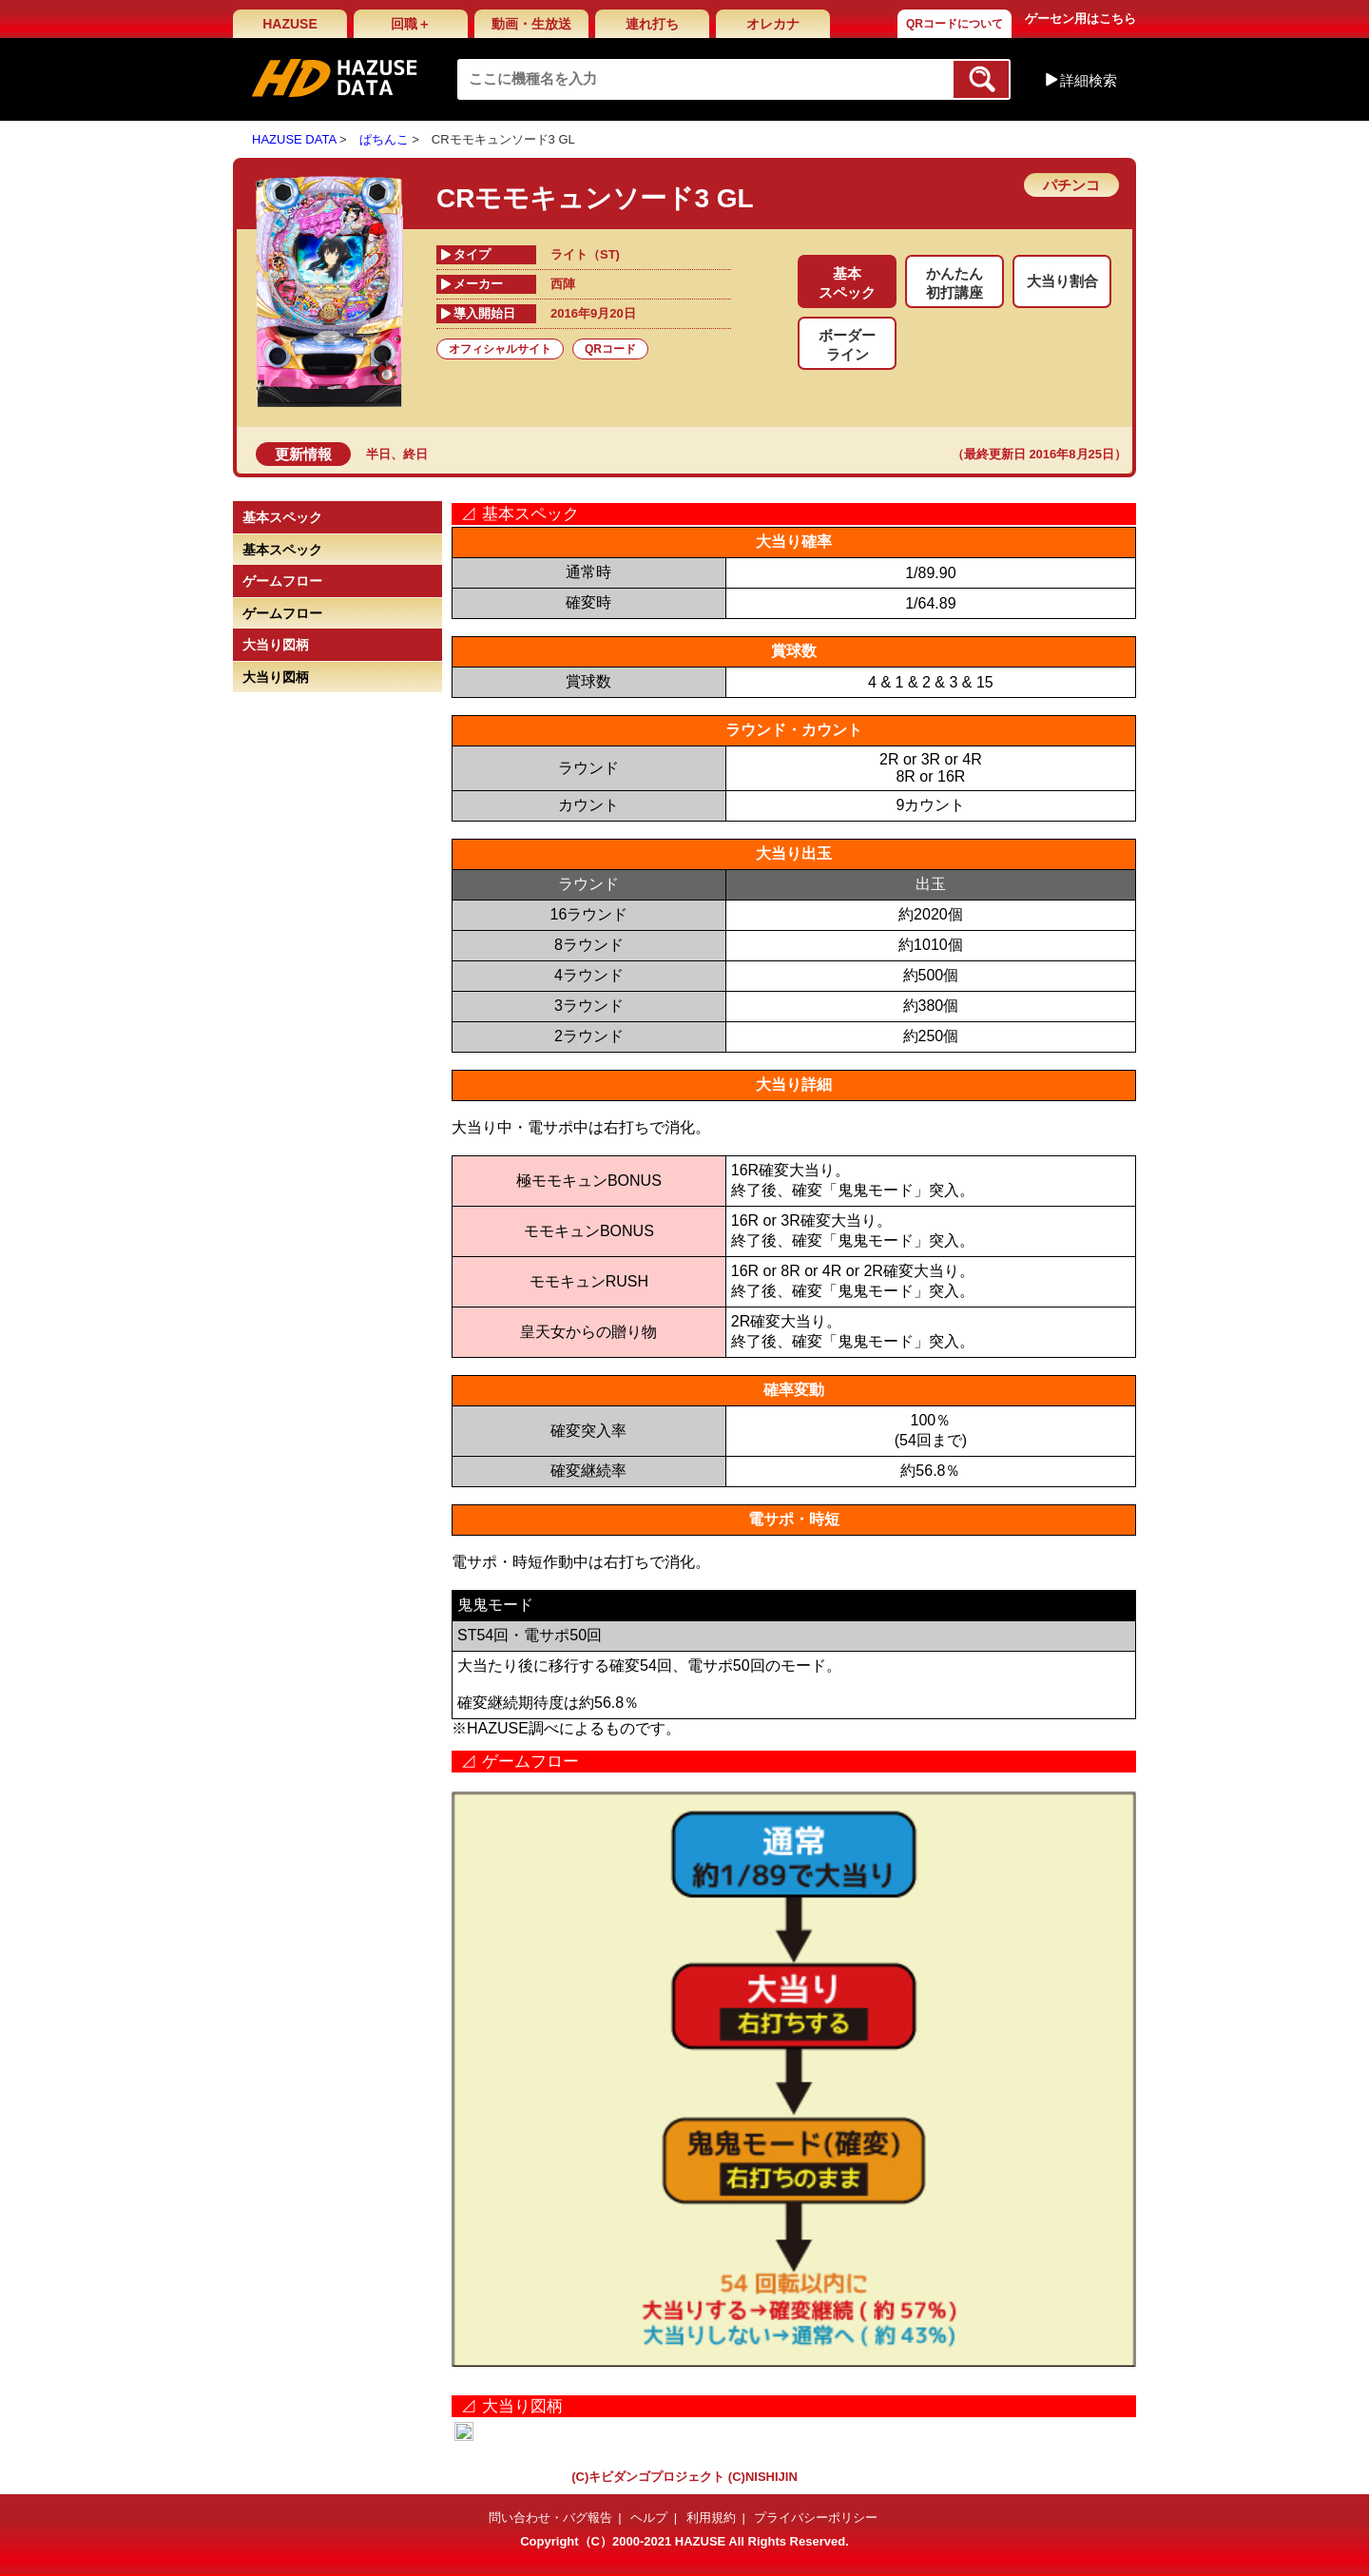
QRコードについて (954, 23)
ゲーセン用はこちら (1080, 18)
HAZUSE (290, 23)
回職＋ (411, 23)
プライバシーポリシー (815, 2517)
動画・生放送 (531, 23)
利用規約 (711, 2517)
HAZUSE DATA (294, 139)
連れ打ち (652, 23)
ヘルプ (648, 2517)
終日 (415, 454)
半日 (378, 454)
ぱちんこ (384, 139)
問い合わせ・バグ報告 (550, 2517)
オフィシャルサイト (500, 349)
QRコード (610, 349)
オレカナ (773, 23)
